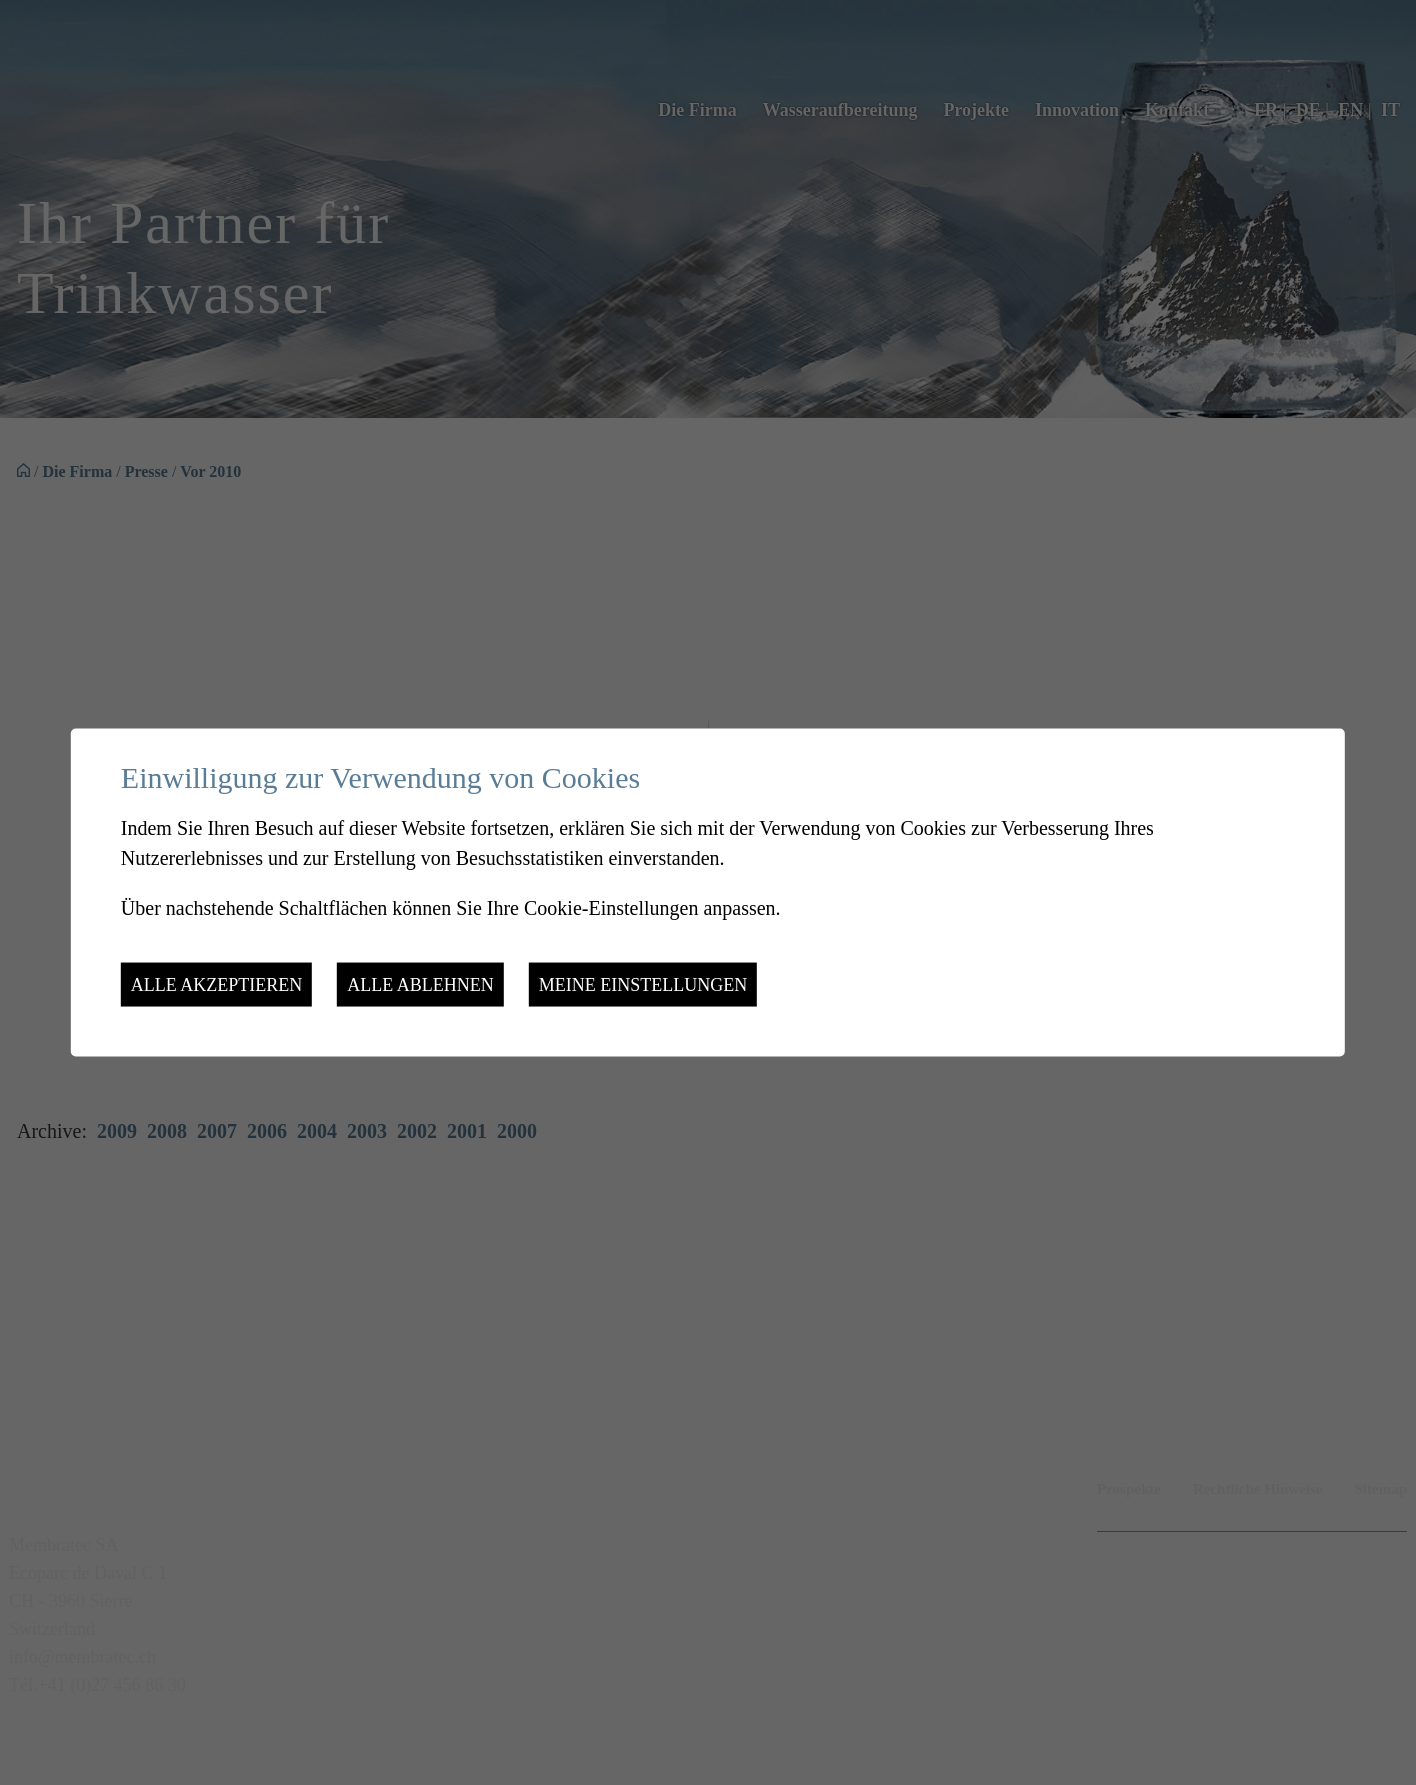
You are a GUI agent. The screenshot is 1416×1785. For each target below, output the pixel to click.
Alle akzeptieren (216, 985)
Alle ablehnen (420, 985)
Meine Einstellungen (643, 985)
